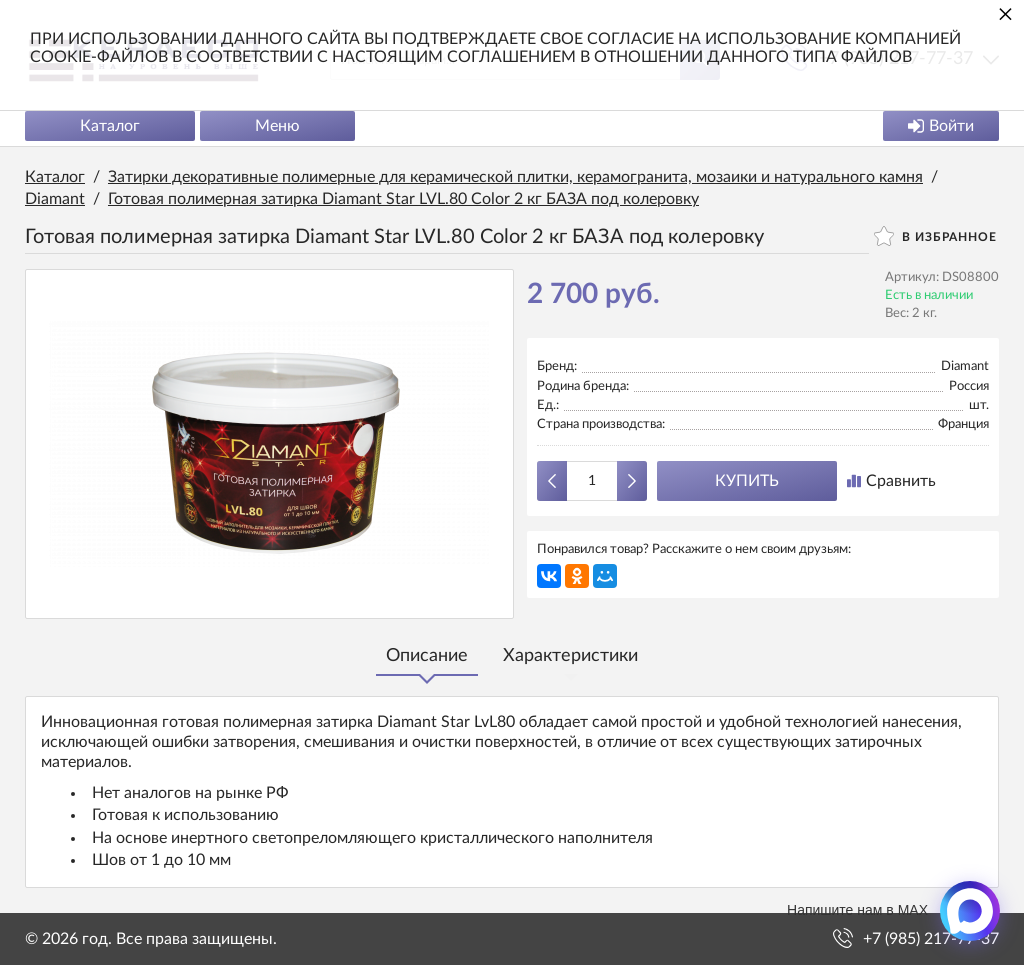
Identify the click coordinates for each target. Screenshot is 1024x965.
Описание (427, 656)
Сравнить (891, 481)
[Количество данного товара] (592, 481)
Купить (747, 481)
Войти (941, 126)
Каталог (110, 126)
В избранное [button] (935, 236)
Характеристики (570, 656)
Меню (277, 126)
